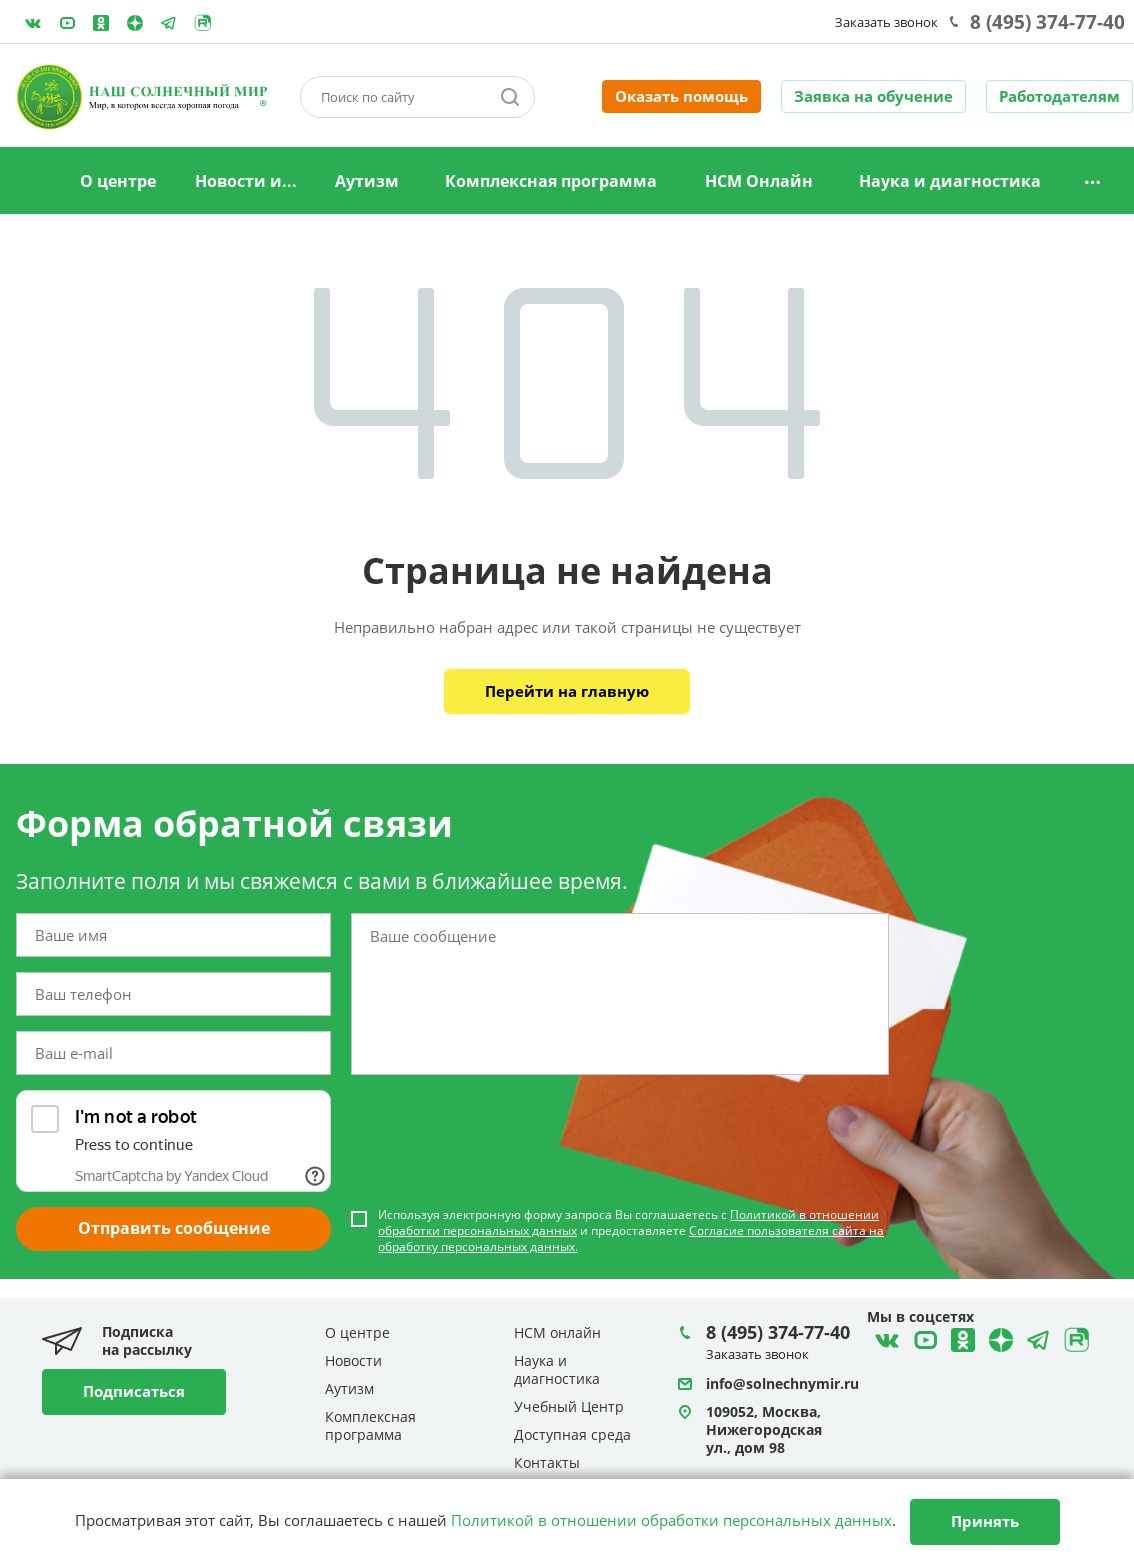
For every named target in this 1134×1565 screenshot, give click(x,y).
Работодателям (1059, 96)
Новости (353, 1360)
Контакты (547, 1462)
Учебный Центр (569, 1406)
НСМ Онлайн (759, 181)
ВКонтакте (33, 23)
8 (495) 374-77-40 (1047, 22)
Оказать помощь (681, 96)
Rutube (203, 23)
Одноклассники (101, 23)
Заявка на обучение (873, 96)
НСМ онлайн (557, 1332)
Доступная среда (572, 1434)
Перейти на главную (567, 691)
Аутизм (367, 181)
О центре (118, 181)
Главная (34, 182)
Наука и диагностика (950, 181)
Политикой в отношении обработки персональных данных (671, 1520)
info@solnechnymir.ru (782, 1383)
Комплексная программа (551, 181)
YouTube (67, 23)
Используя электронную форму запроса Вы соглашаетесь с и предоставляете (631, 1231)
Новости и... (246, 181)
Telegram (135, 23)
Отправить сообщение (174, 1228)
